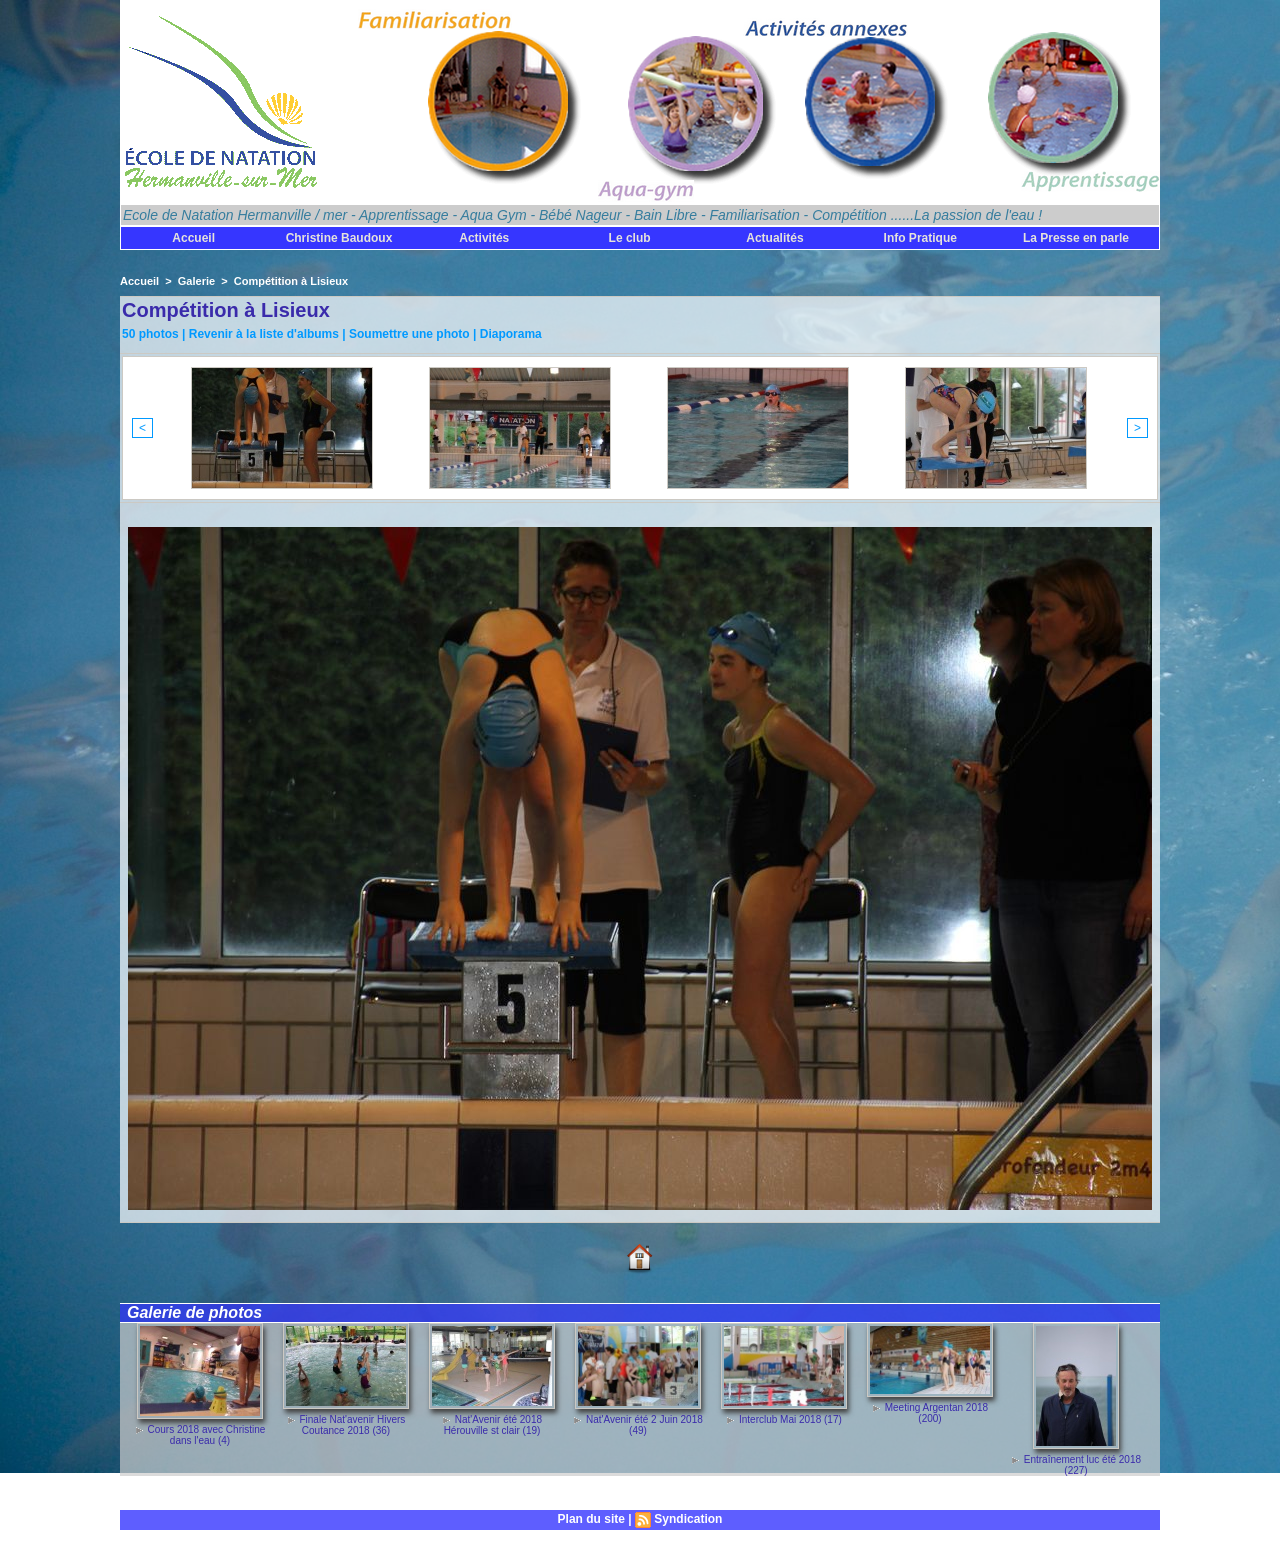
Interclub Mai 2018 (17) (790, 1419)
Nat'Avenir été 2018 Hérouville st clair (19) (493, 1425)
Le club (630, 238)
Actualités (774, 238)
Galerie (196, 281)
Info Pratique (920, 238)
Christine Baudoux (339, 238)
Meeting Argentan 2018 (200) (936, 1413)
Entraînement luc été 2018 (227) (1082, 1465)
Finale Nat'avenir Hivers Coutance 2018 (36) (352, 1425)
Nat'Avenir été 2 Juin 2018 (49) (644, 1425)
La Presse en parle (1076, 238)
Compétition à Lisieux (291, 281)
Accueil (193, 238)
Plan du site (591, 1519)
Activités (484, 238)
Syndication (688, 1519)
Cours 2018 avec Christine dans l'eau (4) (206, 1435)
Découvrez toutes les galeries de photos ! (235, 1494)
